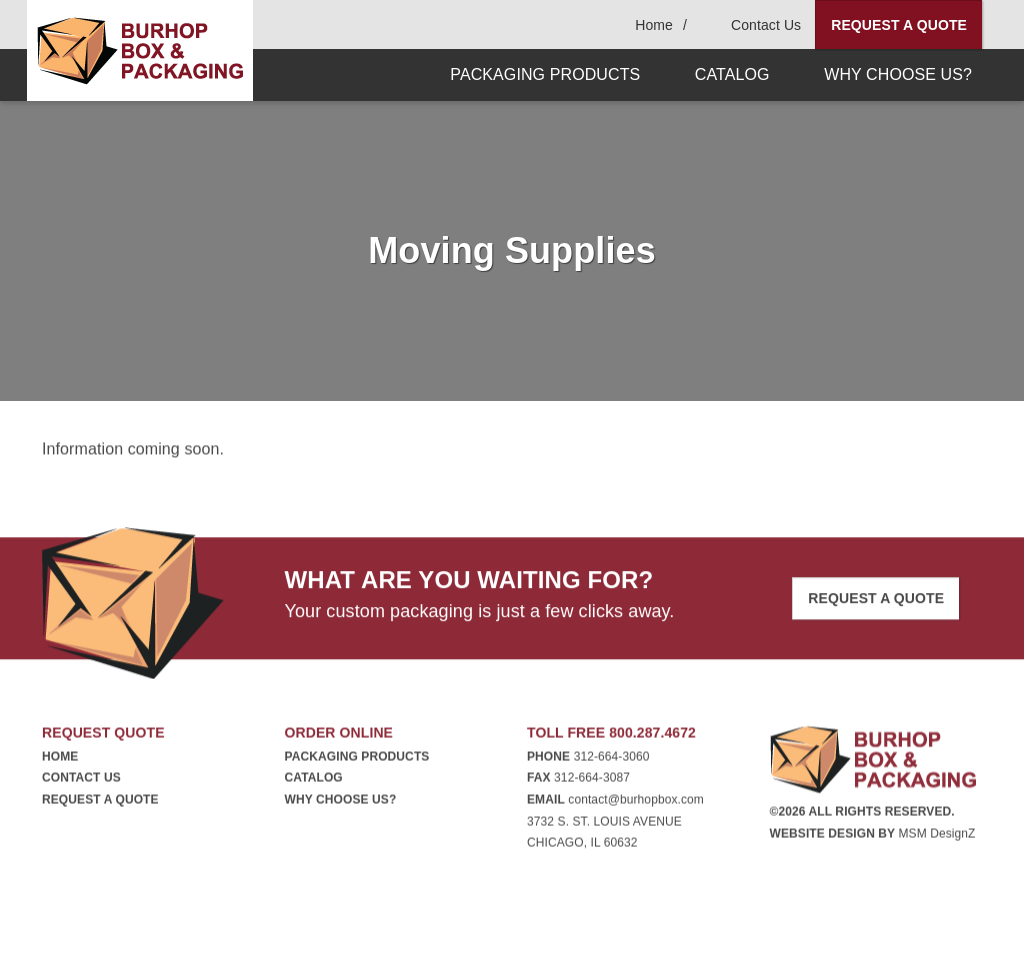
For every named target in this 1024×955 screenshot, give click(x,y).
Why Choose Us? (341, 803)
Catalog (314, 781)
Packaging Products (357, 760)
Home (60, 760)
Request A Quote (899, 25)
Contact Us (81, 781)
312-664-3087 (592, 781)
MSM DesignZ (936, 836)
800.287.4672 (652, 736)
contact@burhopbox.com (636, 803)
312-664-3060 (612, 760)
